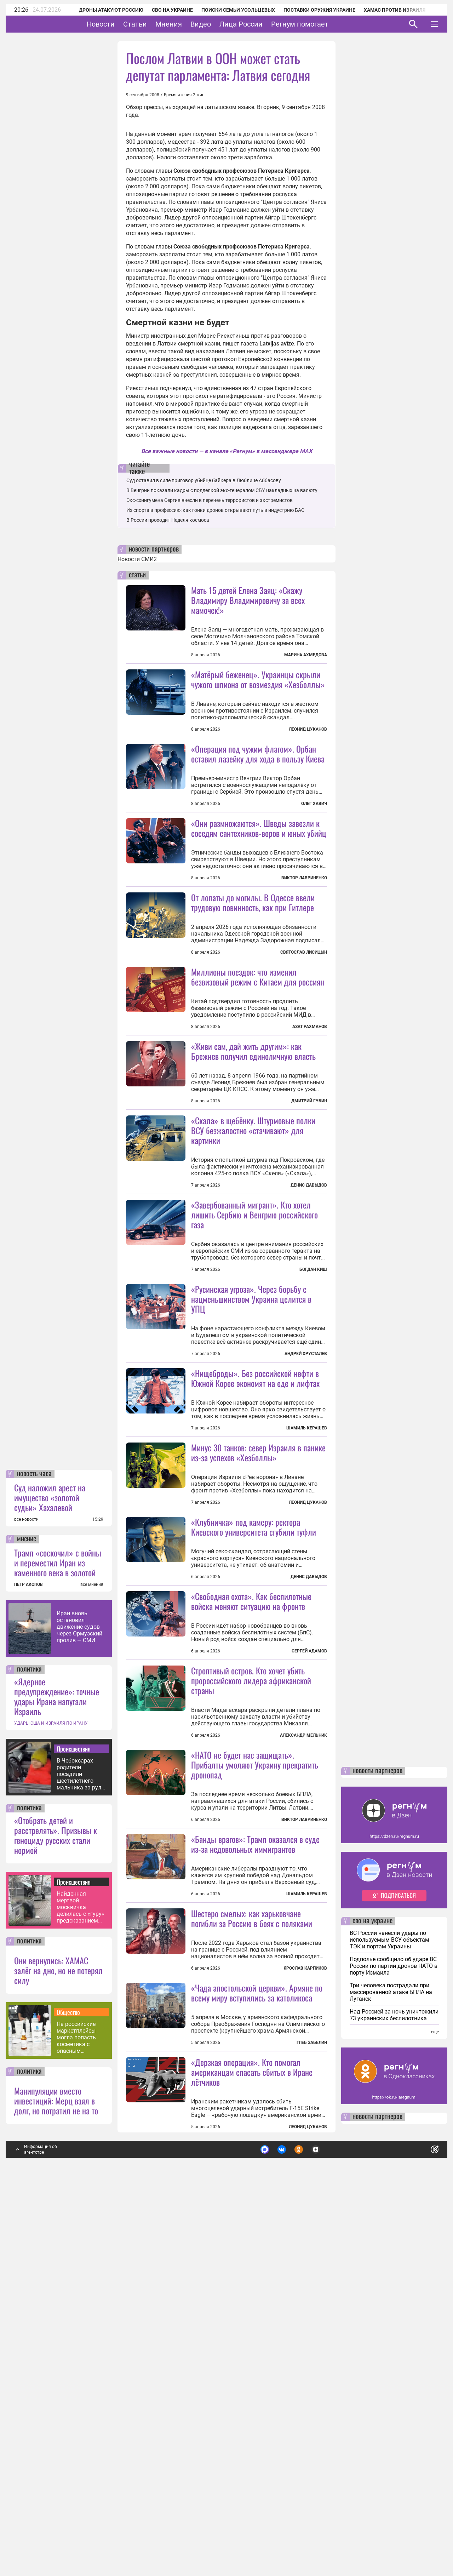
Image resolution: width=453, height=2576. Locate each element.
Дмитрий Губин (309, 1226)
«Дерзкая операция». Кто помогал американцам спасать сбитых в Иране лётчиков (251, 2450)
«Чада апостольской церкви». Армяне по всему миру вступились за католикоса (256, 2371)
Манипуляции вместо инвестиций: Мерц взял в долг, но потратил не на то (56, 2479)
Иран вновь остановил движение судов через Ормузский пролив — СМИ (79, 2005)
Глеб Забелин (312, 2420)
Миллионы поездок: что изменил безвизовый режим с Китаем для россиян (257, 1040)
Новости (123, 24)
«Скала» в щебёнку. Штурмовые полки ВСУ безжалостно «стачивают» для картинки (253, 1256)
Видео (222, 24)
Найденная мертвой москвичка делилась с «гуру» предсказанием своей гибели (80, 2285)
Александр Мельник (303, 1987)
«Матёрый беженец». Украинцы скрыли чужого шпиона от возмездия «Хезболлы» (258, 679)
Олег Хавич (314, 803)
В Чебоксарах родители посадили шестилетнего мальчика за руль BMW (80, 2152)
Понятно (419, 2524)
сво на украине (372, 2299)
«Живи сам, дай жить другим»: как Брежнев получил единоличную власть (253, 1177)
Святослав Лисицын (303, 1015)
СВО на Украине (162, 10)
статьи (137, 575)
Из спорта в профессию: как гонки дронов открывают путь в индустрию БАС (215, 510)
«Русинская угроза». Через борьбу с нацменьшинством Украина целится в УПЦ (251, 1488)
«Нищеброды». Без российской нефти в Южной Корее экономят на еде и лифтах (255, 1567)
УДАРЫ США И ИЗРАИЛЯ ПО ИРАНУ (51, 2101)
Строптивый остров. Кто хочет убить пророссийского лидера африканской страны (251, 1932)
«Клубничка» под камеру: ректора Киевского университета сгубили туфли (253, 1779)
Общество (68, 2390)
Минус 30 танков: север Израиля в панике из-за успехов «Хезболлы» (258, 1641)
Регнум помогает (321, 24)
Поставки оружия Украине (310, 10)
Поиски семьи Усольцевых (228, 10)
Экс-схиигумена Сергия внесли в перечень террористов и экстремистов (209, 500)
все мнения (91, 1962)
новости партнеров (154, 549)
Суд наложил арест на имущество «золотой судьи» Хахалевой (49, 1875)
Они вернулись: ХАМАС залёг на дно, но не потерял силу (58, 2348)
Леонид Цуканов (308, 729)
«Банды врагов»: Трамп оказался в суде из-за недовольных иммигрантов (255, 2159)
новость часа (34, 1852)
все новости (26, 1897)
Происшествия (74, 2127)
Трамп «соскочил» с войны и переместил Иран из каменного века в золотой (57, 1940)
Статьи (157, 24)
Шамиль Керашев (306, 1617)
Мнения (190, 24)
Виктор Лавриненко (304, 940)
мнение (26, 1917)
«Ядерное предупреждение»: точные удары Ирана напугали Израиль (56, 2074)
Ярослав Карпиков (305, 2283)
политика (29, 2047)
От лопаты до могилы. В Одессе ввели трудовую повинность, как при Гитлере (253, 965)
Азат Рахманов (309, 1089)
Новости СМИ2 (137, 559)
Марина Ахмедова (305, 654)
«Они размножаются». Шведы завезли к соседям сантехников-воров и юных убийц (258, 891)
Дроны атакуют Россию (101, 10)
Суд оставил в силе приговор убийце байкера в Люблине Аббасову (203, 480)
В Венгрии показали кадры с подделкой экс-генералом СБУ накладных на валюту (221, 490)
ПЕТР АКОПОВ (28, 1962)
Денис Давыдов (309, 1311)
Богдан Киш (313, 1395)
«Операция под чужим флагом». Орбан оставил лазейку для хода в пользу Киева (258, 754)
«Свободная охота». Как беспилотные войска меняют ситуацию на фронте (251, 1853)
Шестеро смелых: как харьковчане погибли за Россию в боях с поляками (251, 2233)
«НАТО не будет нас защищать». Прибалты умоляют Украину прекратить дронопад (254, 2080)
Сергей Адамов (309, 1903)
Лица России (263, 24)
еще (435, 2409)
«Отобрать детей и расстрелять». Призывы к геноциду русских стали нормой (55, 2213)
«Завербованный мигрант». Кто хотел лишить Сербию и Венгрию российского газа (254, 1340)
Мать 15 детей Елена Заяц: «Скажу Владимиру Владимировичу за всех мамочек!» (248, 600)
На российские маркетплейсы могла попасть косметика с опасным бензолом (76, 2415)
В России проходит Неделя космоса (167, 520)
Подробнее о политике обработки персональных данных (328, 2524)
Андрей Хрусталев (306, 1542)
